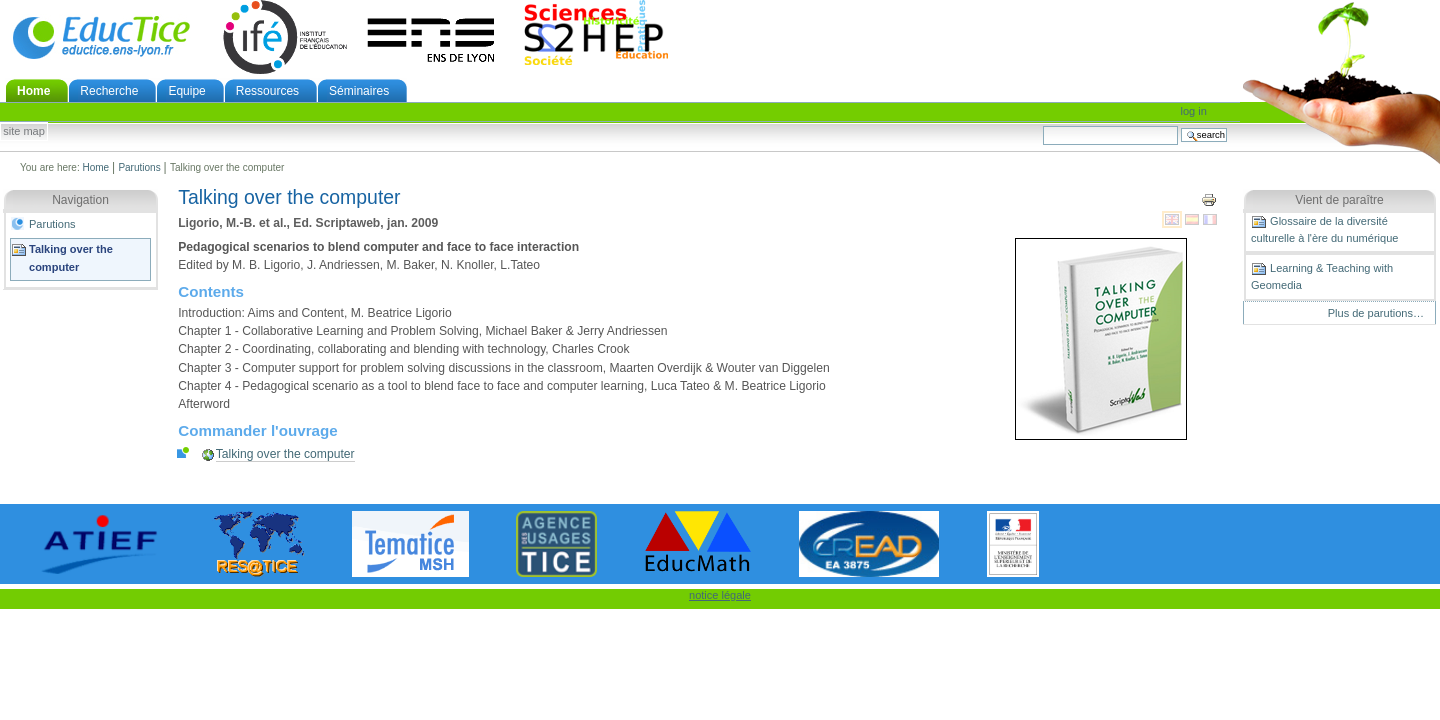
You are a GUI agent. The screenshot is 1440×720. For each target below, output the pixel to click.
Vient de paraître (1339, 200)
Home (33, 91)
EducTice (101, 37)
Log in (1194, 111)
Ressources (267, 91)
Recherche (109, 91)
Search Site (1042, 125)
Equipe (186, 91)
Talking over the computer (71, 258)
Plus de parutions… (1376, 313)
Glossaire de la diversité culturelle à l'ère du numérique (1324, 229)
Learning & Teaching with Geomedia (1322, 276)
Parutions (139, 167)
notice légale (720, 595)
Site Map (24, 132)
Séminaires (359, 91)
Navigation (80, 200)
